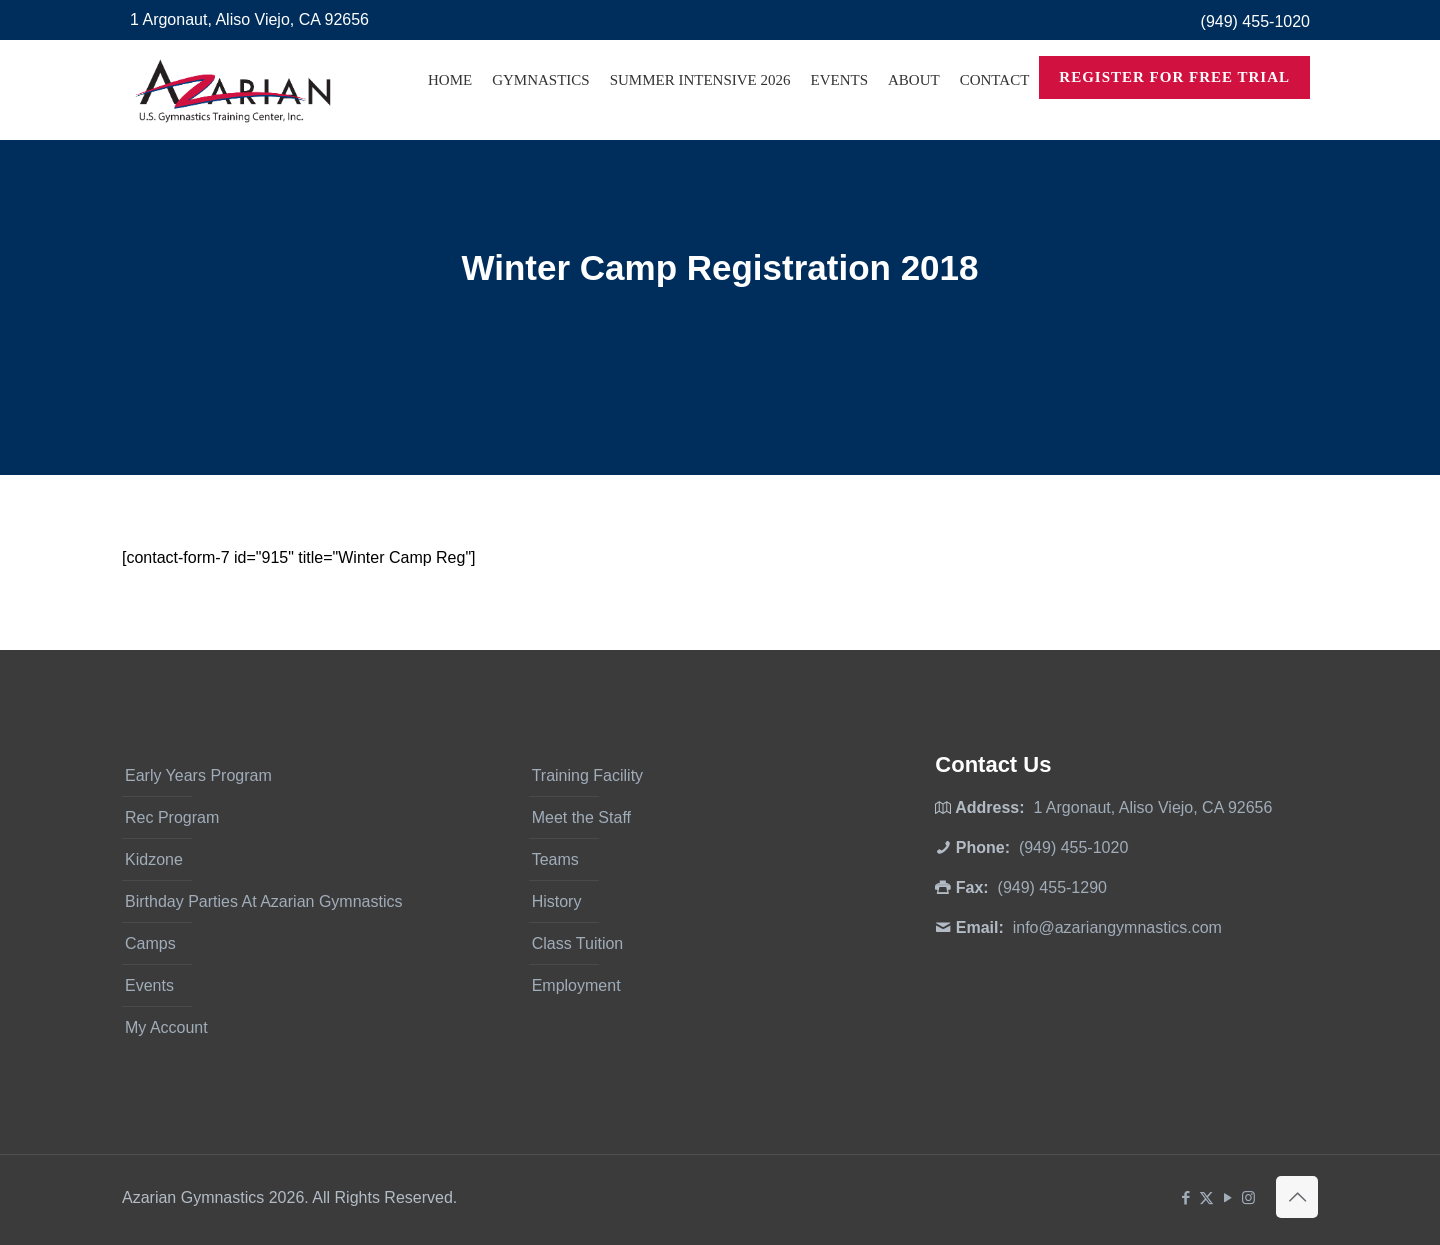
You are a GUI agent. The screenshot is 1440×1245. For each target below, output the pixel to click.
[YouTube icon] (1227, 1197)
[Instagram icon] (1248, 1197)
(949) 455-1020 (1255, 21)
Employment (576, 985)
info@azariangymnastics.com (1117, 927)
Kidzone (154, 859)
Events (149, 985)
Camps (150, 943)
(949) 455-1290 (1052, 887)
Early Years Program (198, 775)
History (557, 901)
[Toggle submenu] (541, 130)
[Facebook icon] (1185, 1197)
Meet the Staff (581, 817)
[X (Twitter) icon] (1206, 1197)
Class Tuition (578, 943)
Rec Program (172, 817)
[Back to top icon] (1297, 1197)
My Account (166, 1027)
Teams (555, 859)
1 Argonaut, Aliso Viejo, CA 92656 (249, 19)
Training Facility (587, 775)
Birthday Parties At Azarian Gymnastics (263, 901)
